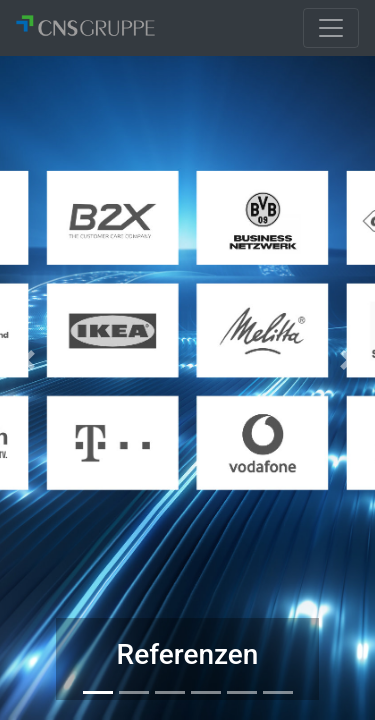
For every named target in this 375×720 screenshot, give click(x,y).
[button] (28, 360)
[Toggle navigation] (331, 28)
